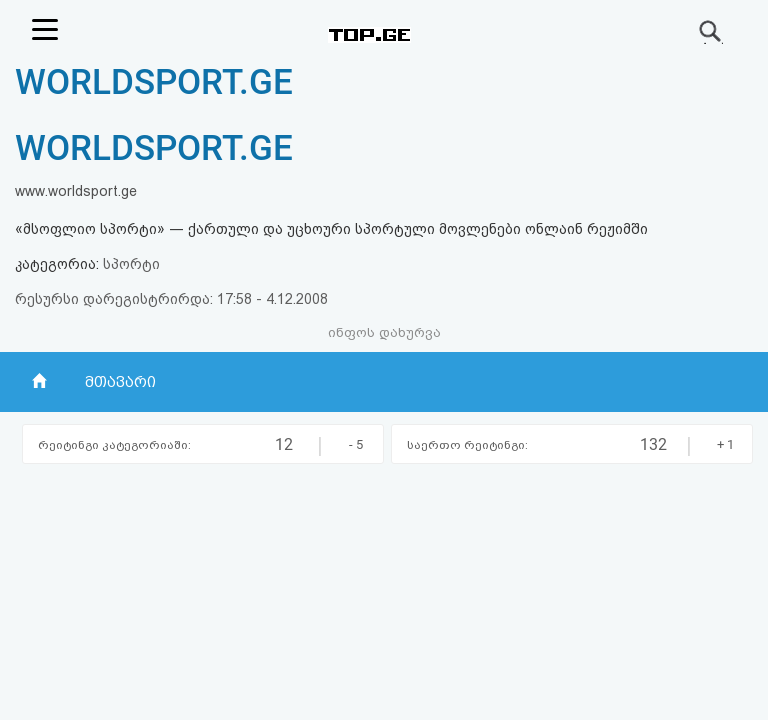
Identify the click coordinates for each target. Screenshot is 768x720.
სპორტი (131, 264)
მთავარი (120, 382)
